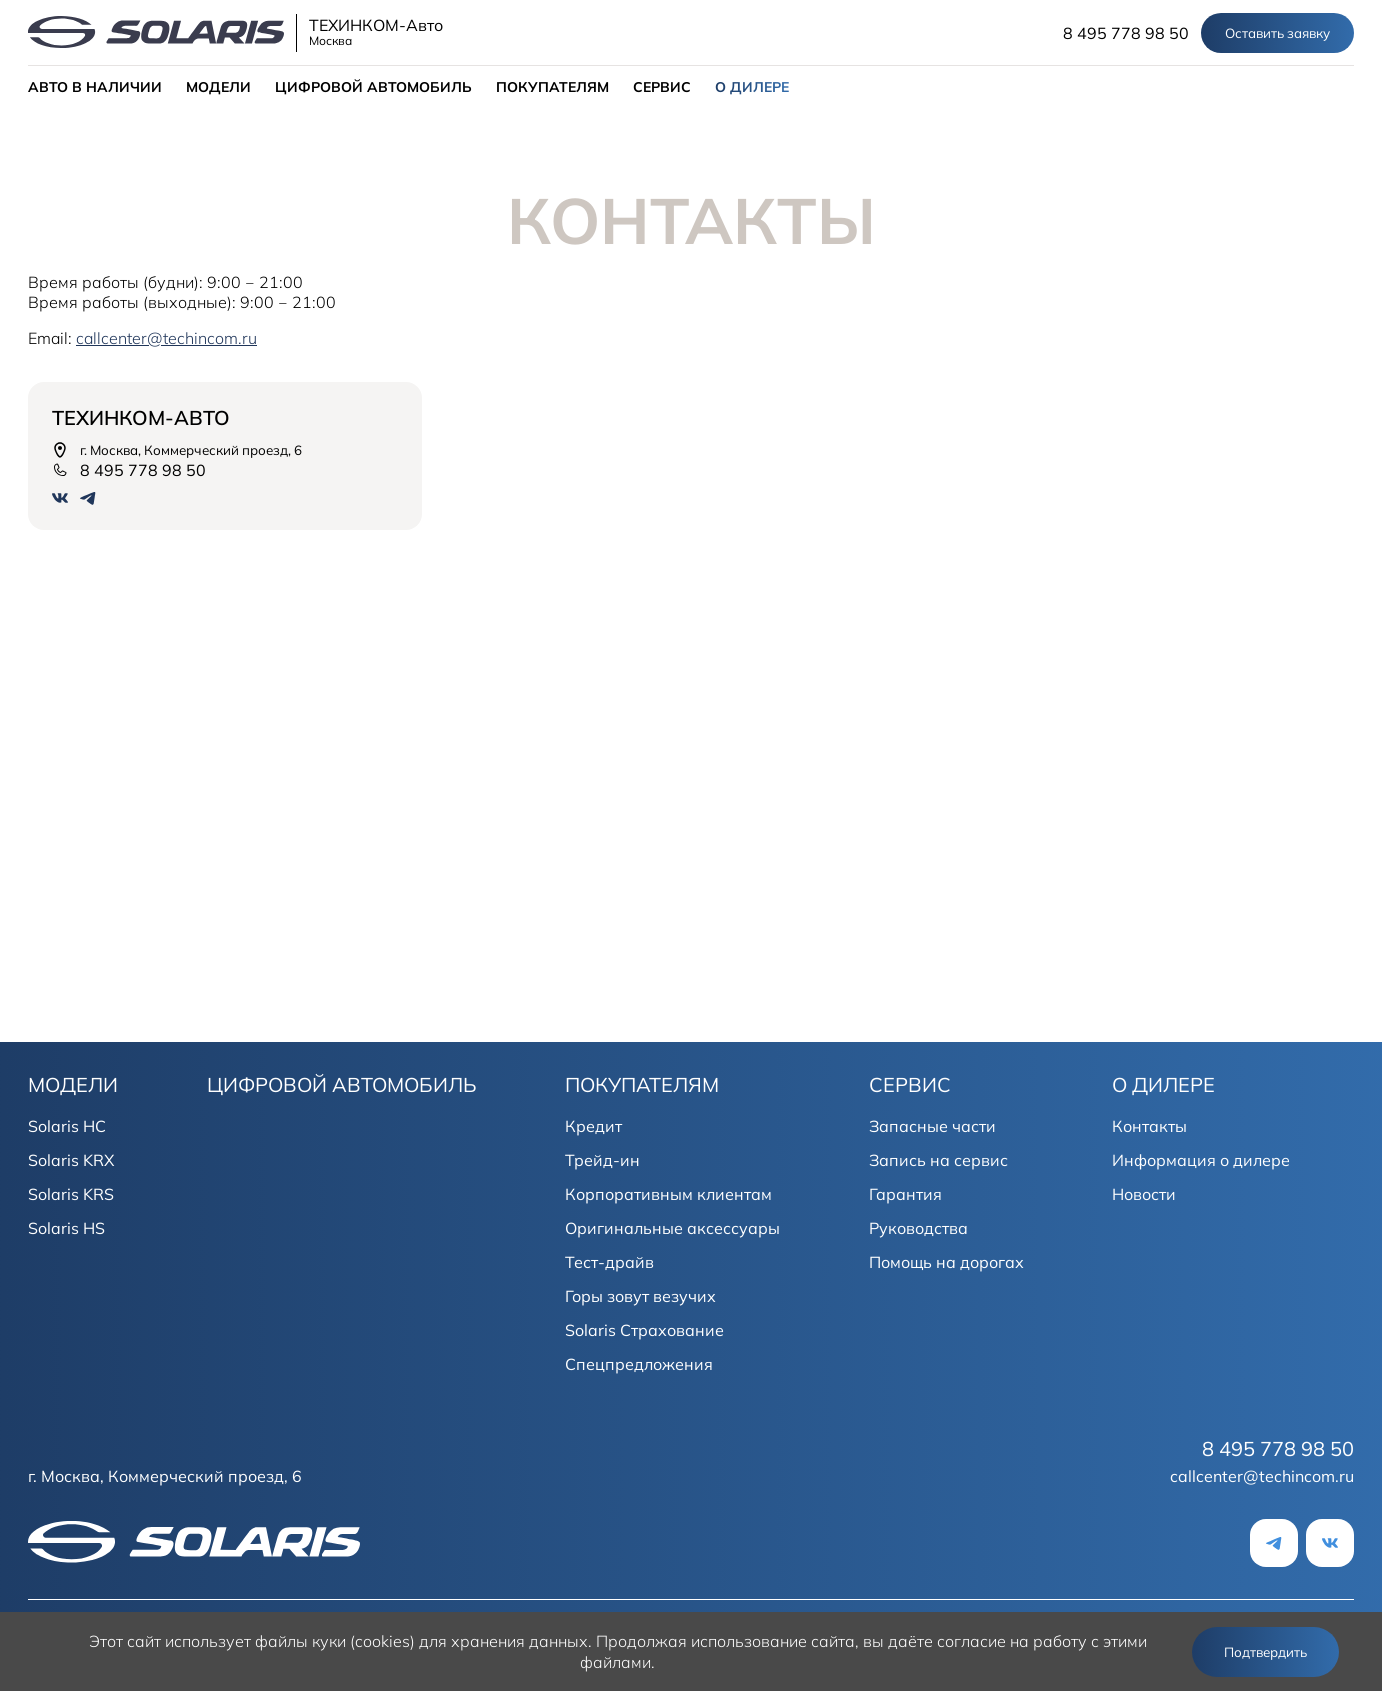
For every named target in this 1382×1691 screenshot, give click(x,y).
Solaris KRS (71, 1194)
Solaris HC (67, 1126)
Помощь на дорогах (946, 1262)
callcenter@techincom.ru (1262, 1476)
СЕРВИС (662, 87)
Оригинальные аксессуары (672, 1228)
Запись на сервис (938, 1160)
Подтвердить (1265, 1652)
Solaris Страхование (644, 1330)
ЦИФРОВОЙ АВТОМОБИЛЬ (373, 87)
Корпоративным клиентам (668, 1194)
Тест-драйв (609, 1262)
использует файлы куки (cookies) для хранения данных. (378, 1641)
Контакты (1149, 1126)
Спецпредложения (639, 1364)
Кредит (593, 1126)
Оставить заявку (1277, 33)
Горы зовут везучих (640, 1296)
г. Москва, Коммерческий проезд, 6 (177, 450)
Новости (1144, 1194)
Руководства (918, 1228)
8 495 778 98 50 (1126, 33)
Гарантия (905, 1194)
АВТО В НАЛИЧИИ (95, 87)
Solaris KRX (71, 1160)
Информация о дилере (1201, 1160)
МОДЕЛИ (218, 87)
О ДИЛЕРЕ (752, 87)
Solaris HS (66, 1228)
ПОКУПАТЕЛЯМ (552, 87)
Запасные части (932, 1126)
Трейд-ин (602, 1160)
